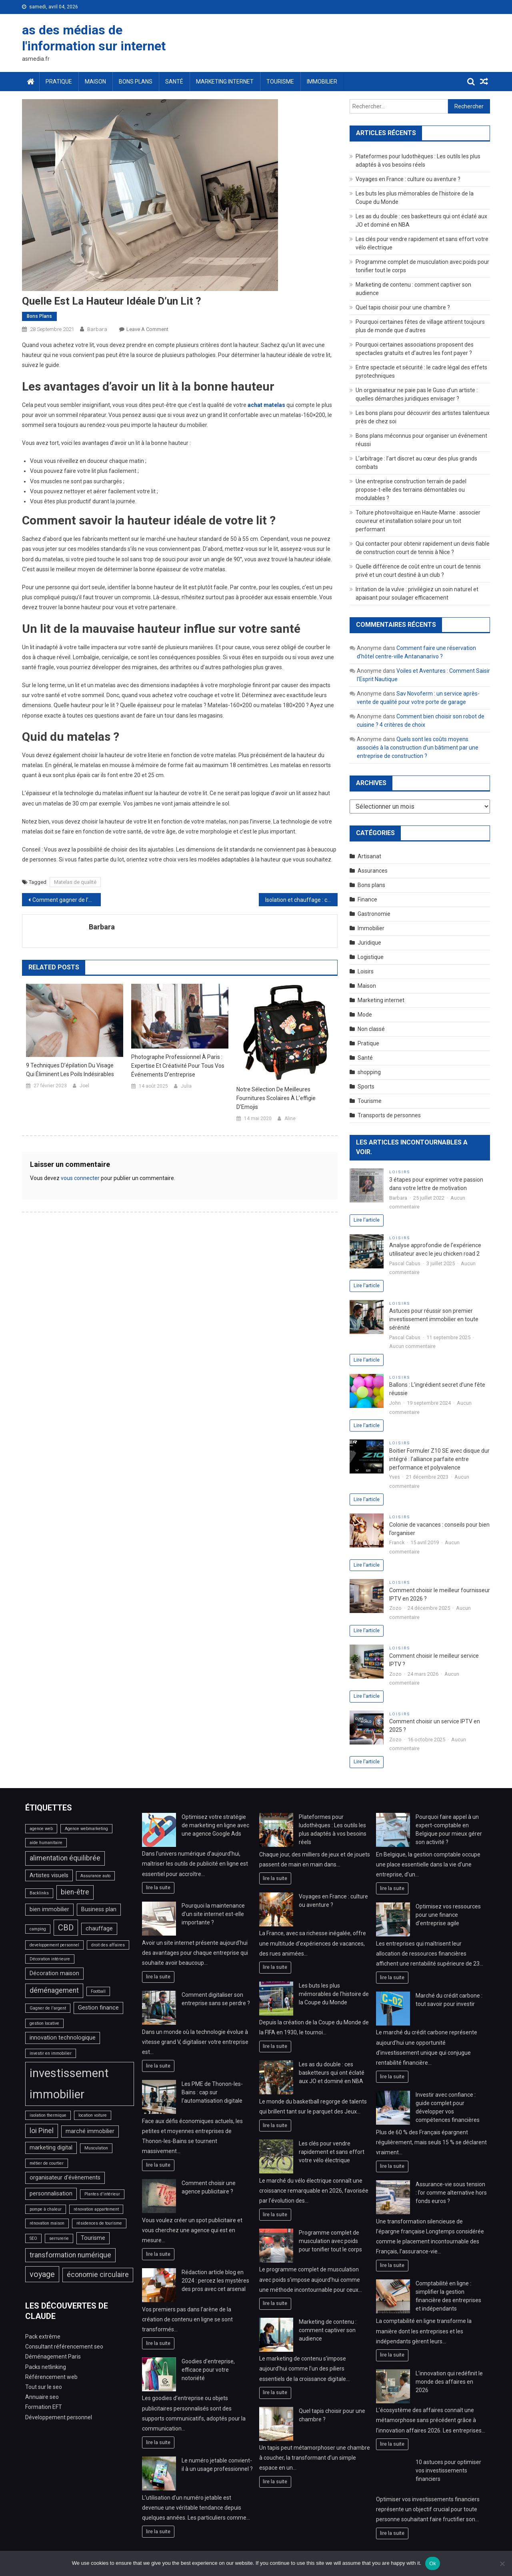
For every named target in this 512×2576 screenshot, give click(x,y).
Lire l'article (367, 1220)
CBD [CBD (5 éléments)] (66, 1927)
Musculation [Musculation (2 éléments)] (96, 2148)
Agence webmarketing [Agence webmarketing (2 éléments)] (86, 1828)
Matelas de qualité (75, 882)
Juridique (369, 942)
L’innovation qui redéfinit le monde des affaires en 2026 (449, 2381)
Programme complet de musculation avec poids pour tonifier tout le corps (330, 2241)
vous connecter (80, 1178)
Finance (367, 899)
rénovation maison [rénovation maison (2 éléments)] (47, 2223)
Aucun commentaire (412, 1346)
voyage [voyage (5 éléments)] (42, 2274)
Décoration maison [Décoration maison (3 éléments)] (54, 1973)
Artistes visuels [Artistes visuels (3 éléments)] (49, 1875)
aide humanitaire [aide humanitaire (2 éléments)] (46, 1842)
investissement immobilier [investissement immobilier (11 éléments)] (69, 2083)
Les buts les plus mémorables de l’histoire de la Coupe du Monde (334, 1994)
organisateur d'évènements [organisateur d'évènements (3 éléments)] (65, 2177)
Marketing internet (225, 81)
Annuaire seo (42, 2397)
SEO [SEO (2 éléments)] (33, 2238)
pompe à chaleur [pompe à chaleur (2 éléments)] (46, 2209)
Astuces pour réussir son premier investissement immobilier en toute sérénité (433, 1319)
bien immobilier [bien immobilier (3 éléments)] (49, 1909)
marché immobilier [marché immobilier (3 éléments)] (90, 2131)
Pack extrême (42, 2336)
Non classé (371, 1029)
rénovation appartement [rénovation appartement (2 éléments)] (96, 2209)
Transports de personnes (389, 1115)
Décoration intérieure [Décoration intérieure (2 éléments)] (50, 1959)
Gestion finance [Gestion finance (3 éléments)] (98, 2007)
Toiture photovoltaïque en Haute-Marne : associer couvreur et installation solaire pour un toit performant (418, 520)
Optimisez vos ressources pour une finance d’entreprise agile (448, 1914)
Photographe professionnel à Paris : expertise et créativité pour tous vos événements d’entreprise (177, 1066)
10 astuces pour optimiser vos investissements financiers (448, 2470)
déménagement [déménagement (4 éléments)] (54, 1990)
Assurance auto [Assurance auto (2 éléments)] (95, 1875)
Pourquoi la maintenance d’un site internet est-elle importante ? (213, 1914)
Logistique (371, 957)
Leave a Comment (147, 329)
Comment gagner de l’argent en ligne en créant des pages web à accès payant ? (66, 900)
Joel (84, 1086)
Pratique (59, 81)
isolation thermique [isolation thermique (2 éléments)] (48, 2115)
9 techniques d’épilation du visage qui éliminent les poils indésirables (70, 1069)
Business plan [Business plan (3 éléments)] (98, 1909)
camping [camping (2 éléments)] (38, 1929)
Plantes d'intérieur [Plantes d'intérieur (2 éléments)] (102, 2194)
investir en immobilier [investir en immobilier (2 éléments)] (51, 2053)
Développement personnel (58, 2417)
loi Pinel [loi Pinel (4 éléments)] (42, 2131)
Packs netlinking (45, 2367)
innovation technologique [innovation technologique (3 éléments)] (63, 2037)
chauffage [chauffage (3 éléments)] (99, 1928)
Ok (432, 2563)
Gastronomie (374, 914)
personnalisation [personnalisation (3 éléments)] (51, 2193)
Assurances (373, 870)
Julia (186, 1086)
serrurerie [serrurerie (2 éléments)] (59, 2238)
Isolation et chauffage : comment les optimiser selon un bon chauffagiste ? (301, 900)
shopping (369, 1072)
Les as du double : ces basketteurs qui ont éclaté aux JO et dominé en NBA (331, 2072)
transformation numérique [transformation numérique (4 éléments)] (70, 2255)
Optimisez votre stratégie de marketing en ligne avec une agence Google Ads (215, 1825)
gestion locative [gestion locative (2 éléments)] (44, 2023)
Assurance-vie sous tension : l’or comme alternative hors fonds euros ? (451, 2192)
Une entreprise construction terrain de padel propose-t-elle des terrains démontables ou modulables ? (411, 489)
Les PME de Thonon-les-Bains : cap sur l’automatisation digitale (212, 2092)
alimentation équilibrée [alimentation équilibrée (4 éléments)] (65, 1858)
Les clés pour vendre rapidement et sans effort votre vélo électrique (331, 2151)
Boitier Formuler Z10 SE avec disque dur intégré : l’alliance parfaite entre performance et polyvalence (439, 1459)
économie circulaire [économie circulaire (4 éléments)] (98, 2275)
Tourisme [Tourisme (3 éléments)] (93, 2238)
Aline (290, 1118)
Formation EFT (43, 2407)
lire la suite (158, 1887)
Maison (95, 81)
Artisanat (369, 856)
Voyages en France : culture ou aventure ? (408, 179)
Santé (174, 81)
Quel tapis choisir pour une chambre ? (403, 307)
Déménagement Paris (53, 2356)
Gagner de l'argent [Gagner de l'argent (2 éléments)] (48, 2008)
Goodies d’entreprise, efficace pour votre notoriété (208, 2369)
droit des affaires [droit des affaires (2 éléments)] (108, 1945)
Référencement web (51, 2377)
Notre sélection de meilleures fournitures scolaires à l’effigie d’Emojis (276, 1098)
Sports (366, 1086)
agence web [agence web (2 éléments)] (41, 1828)
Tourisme (280, 81)
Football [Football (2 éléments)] (98, 1991)
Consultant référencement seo (64, 2346)
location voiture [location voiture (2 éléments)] (92, 2115)
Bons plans (135, 81)
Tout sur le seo (43, 2387)
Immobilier (322, 81)
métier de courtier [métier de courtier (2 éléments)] (47, 2163)
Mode (365, 1014)
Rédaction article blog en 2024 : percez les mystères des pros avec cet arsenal (215, 2280)
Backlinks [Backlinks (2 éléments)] (39, 1893)
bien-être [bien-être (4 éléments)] (75, 1892)
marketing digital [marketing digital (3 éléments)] (51, 2147)
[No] (502, 2564)
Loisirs (366, 971)
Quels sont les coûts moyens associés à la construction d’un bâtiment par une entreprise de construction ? (417, 747)
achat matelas (266, 405)
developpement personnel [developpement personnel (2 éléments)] (54, 1945)
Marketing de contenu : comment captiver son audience (327, 2330)
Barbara (97, 329)
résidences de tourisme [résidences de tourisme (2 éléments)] (99, 2223)
